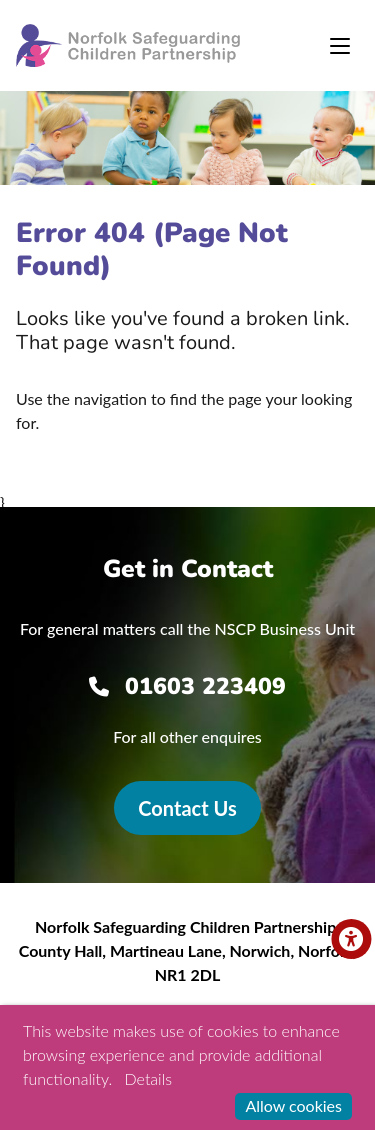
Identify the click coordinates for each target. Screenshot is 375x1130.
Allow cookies (293, 1105)
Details (148, 1078)
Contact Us (187, 808)
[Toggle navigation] (340, 46)
